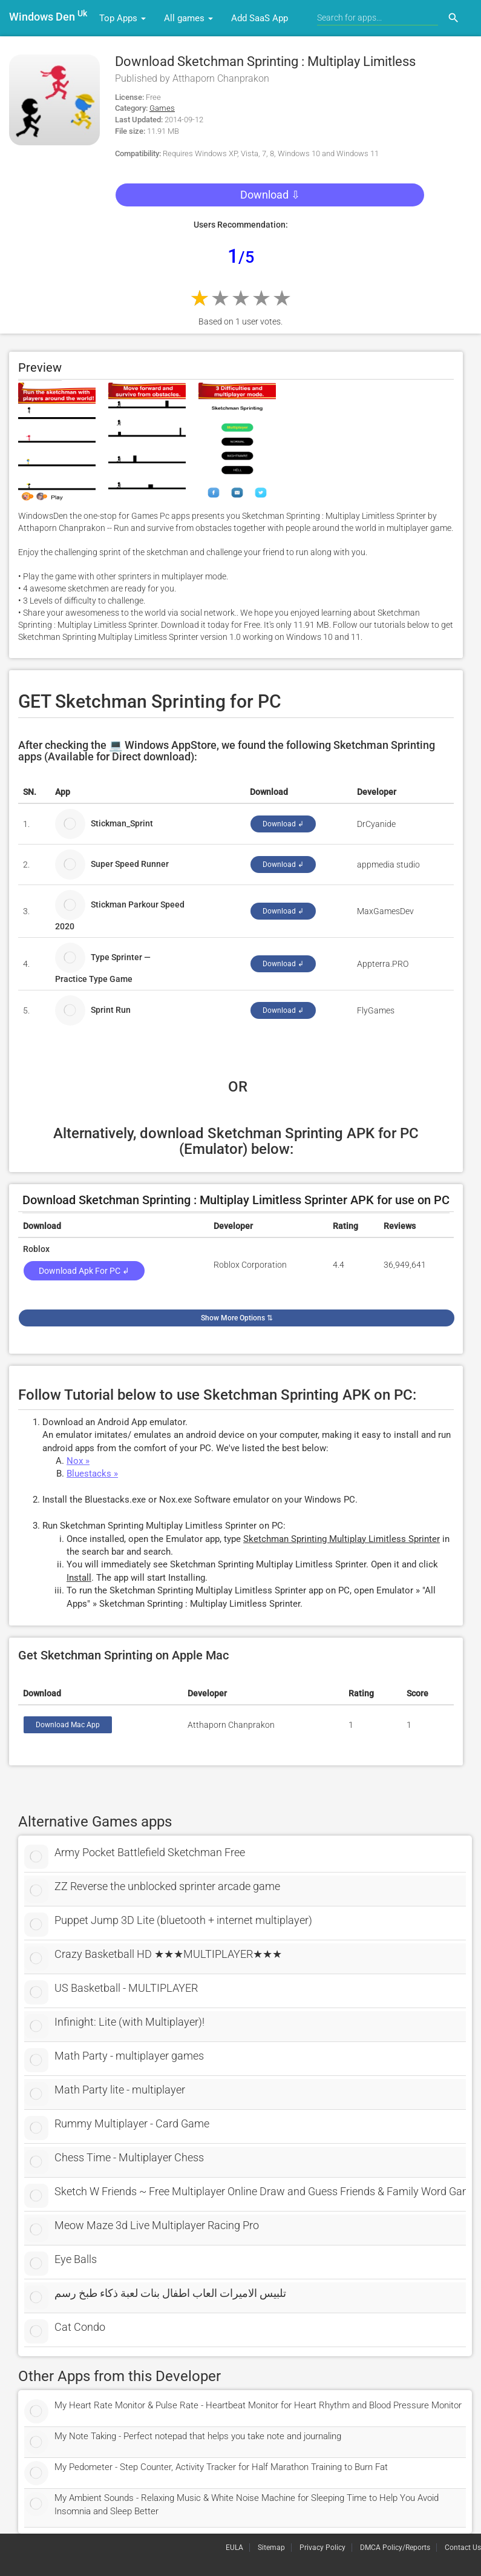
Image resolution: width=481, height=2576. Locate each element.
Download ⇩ (270, 194)
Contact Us (463, 2547)
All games (188, 18)
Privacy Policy (322, 2547)
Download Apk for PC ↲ (84, 1271)
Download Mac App (68, 1725)
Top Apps (122, 18)
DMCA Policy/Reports (395, 2547)
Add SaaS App (259, 18)
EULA (234, 2547)
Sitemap (271, 2547)
